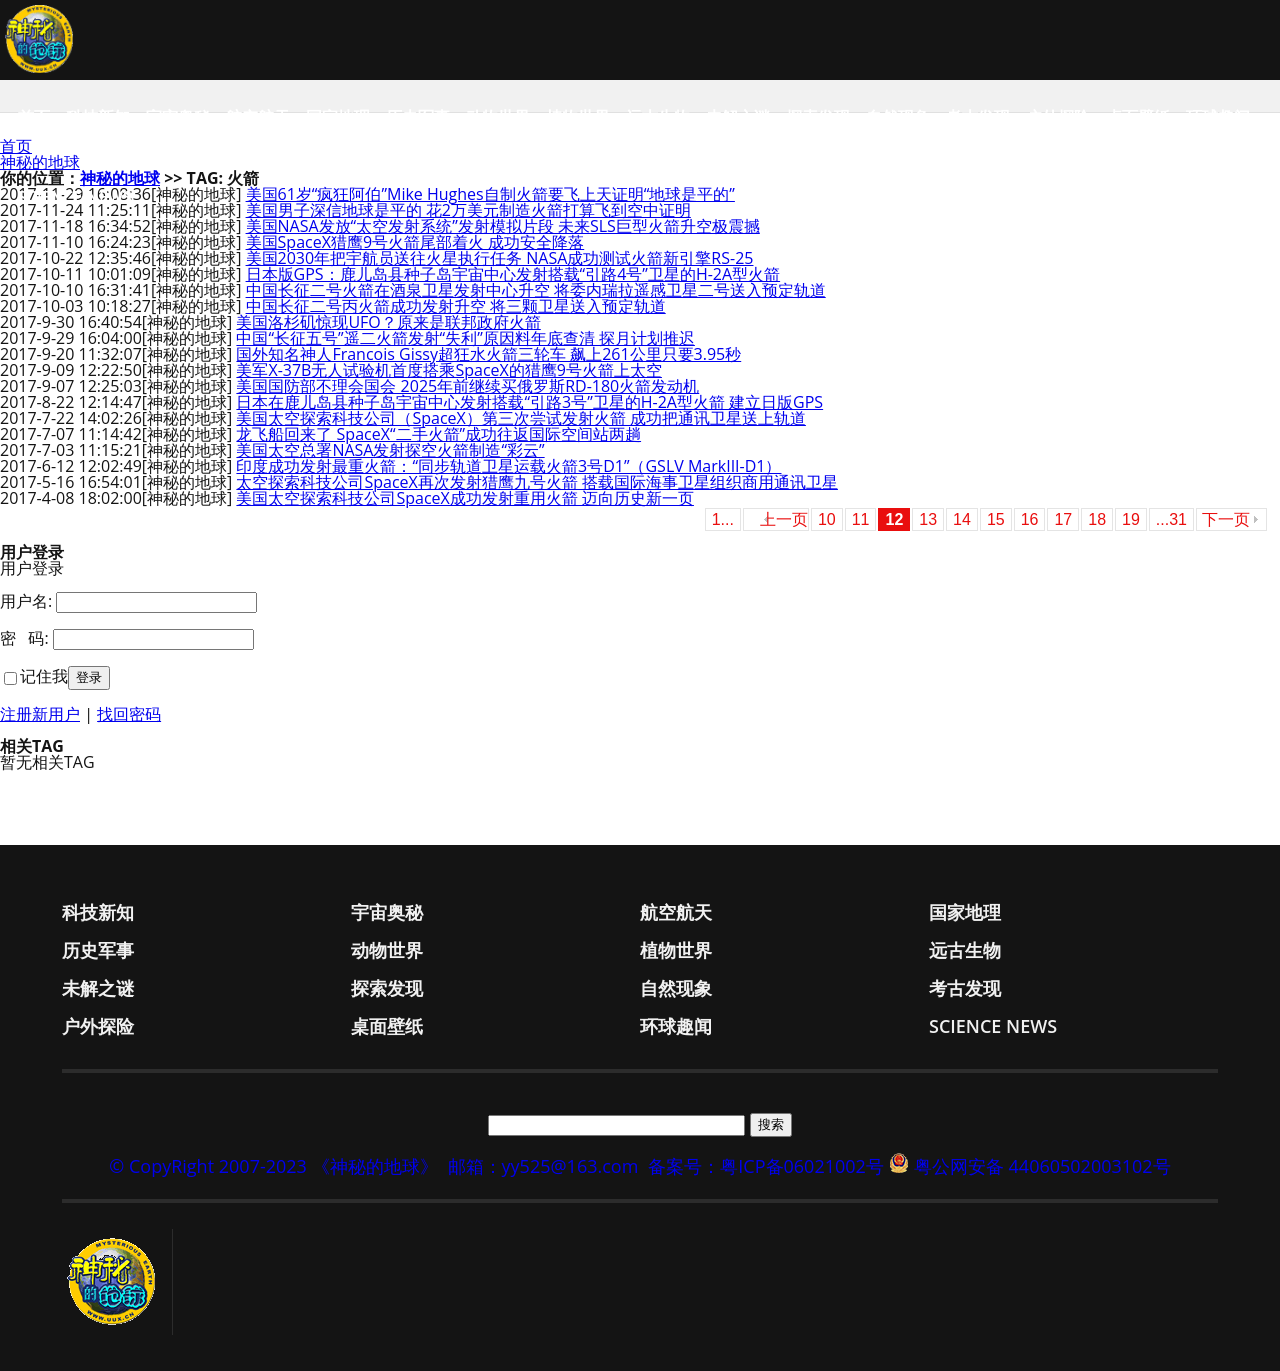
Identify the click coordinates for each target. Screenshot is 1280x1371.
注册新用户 (40, 714)
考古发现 (978, 117)
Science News (75, 197)
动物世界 (498, 117)
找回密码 (129, 714)
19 (1131, 519)
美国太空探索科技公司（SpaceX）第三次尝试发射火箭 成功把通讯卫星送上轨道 (521, 418)
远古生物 (658, 117)
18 (1097, 519)
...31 (1171, 519)
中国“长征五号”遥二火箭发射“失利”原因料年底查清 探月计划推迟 (465, 338)
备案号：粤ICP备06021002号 (766, 1166)
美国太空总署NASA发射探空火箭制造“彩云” (390, 450)
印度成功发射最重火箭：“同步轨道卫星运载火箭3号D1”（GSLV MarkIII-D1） (508, 466)
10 (827, 519)
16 (1030, 519)
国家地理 (338, 117)
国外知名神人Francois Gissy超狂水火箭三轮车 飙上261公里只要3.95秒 (488, 354)
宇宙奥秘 (178, 117)
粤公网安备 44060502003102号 (1042, 1166)
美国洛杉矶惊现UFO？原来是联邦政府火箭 (388, 322)
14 (962, 519)
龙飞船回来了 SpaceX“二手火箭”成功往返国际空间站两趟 (438, 434)
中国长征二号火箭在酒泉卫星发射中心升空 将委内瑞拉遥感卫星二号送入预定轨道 (536, 290)
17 (1063, 519)
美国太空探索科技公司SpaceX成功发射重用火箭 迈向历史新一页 (465, 498)
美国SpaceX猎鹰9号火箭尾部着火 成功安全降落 (415, 242)
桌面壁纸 (1138, 117)
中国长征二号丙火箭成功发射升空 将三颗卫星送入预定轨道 (456, 306)
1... (723, 519)
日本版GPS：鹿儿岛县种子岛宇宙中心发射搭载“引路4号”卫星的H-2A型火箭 (513, 274)
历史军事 (418, 117)
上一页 (784, 519)
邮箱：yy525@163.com (543, 1166)
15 (996, 519)
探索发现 (818, 117)
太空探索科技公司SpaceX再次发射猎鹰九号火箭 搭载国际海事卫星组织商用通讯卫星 (537, 482)
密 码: (24, 638)
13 (928, 519)
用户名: (26, 601)
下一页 (1226, 519)
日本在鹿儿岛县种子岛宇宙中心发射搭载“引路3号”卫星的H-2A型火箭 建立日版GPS (529, 402)
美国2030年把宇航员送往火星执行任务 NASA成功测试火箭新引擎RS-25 (500, 258)
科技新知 (98, 117)
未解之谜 (738, 117)
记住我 (44, 676)
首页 (34, 117)
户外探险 (1058, 117)
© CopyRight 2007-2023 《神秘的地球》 (273, 1166)
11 (861, 519)
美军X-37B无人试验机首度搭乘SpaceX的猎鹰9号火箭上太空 (449, 370)
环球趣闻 (1218, 117)
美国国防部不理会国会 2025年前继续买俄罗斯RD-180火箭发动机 (467, 386)
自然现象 (898, 117)
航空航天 (258, 117)
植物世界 (578, 117)
